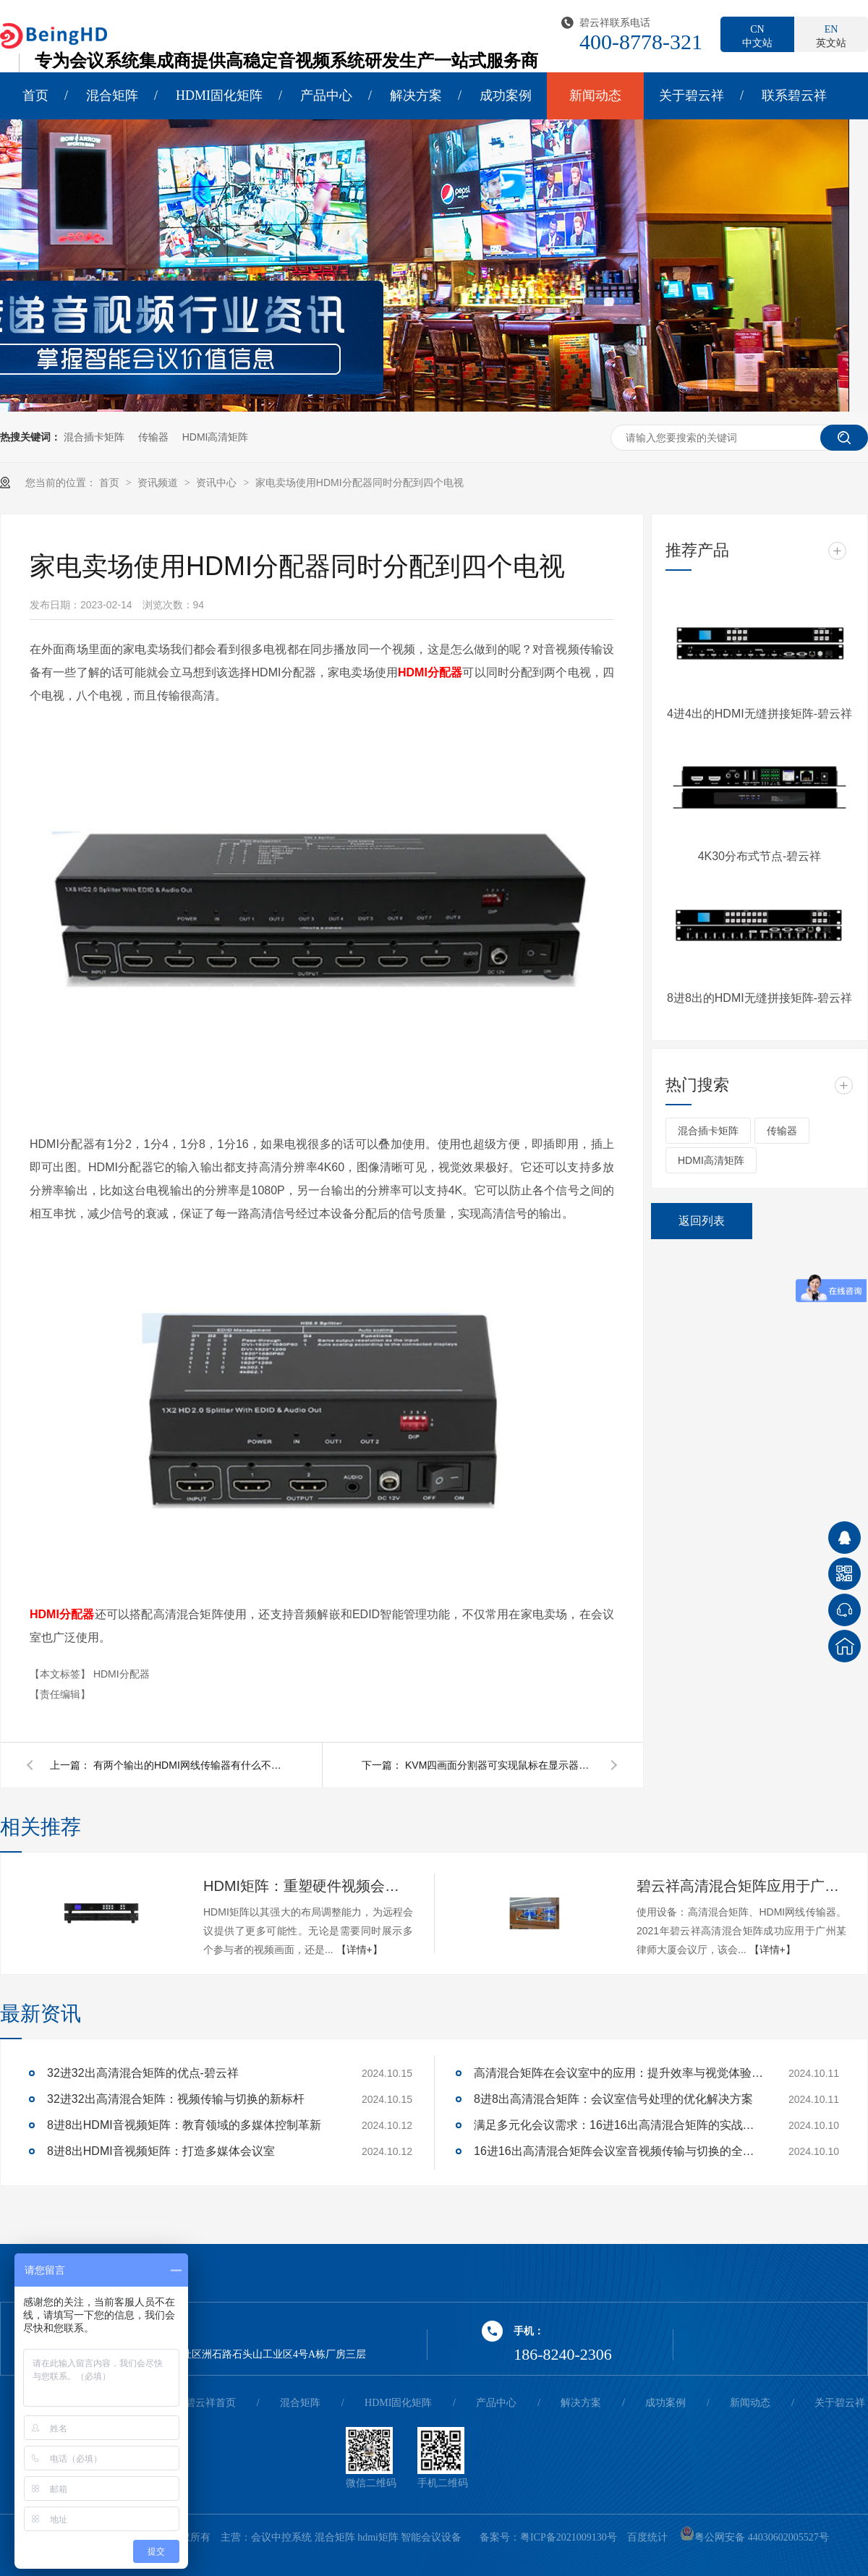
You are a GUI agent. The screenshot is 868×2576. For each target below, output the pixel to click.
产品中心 (326, 95)
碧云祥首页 (210, 2402)
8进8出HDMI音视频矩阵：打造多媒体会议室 (161, 2151)
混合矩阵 (112, 95)
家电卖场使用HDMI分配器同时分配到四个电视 (359, 482)
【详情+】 (359, 1949)
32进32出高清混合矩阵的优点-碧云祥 (143, 2073)
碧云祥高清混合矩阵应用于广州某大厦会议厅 (741, 1886)
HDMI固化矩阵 (219, 95)
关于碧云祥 (691, 95)
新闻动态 (595, 95)
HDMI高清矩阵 (215, 437)
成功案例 (506, 95)
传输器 (153, 437)
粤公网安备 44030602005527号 (754, 2537)
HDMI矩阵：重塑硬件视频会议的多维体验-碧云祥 (308, 1886)
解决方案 (416, 95)
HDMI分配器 (121, 1674)
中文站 (757, 35)
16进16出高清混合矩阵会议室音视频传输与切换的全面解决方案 (618, 2151)
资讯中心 (217, 482)
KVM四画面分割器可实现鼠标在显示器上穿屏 (499, 1765)
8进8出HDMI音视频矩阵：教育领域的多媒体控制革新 (184, 2125)
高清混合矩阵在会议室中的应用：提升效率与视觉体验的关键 (618, 2073)
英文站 (831, 35)
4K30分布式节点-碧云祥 (760, 856)
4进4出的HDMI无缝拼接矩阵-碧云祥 (759, 713)
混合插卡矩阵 (94, 437)
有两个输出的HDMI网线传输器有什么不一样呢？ (187, 1765)
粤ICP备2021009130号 (568, 2537)
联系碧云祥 (794, 95)
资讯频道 (159, 482)
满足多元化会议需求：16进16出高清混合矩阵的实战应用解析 (618, 2125)
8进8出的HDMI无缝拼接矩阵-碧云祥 (759, 998)
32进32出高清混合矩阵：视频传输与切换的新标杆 (176, 2099)
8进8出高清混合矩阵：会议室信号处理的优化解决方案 (613, 2099)
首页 (35, 95)
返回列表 (701, 1221)
